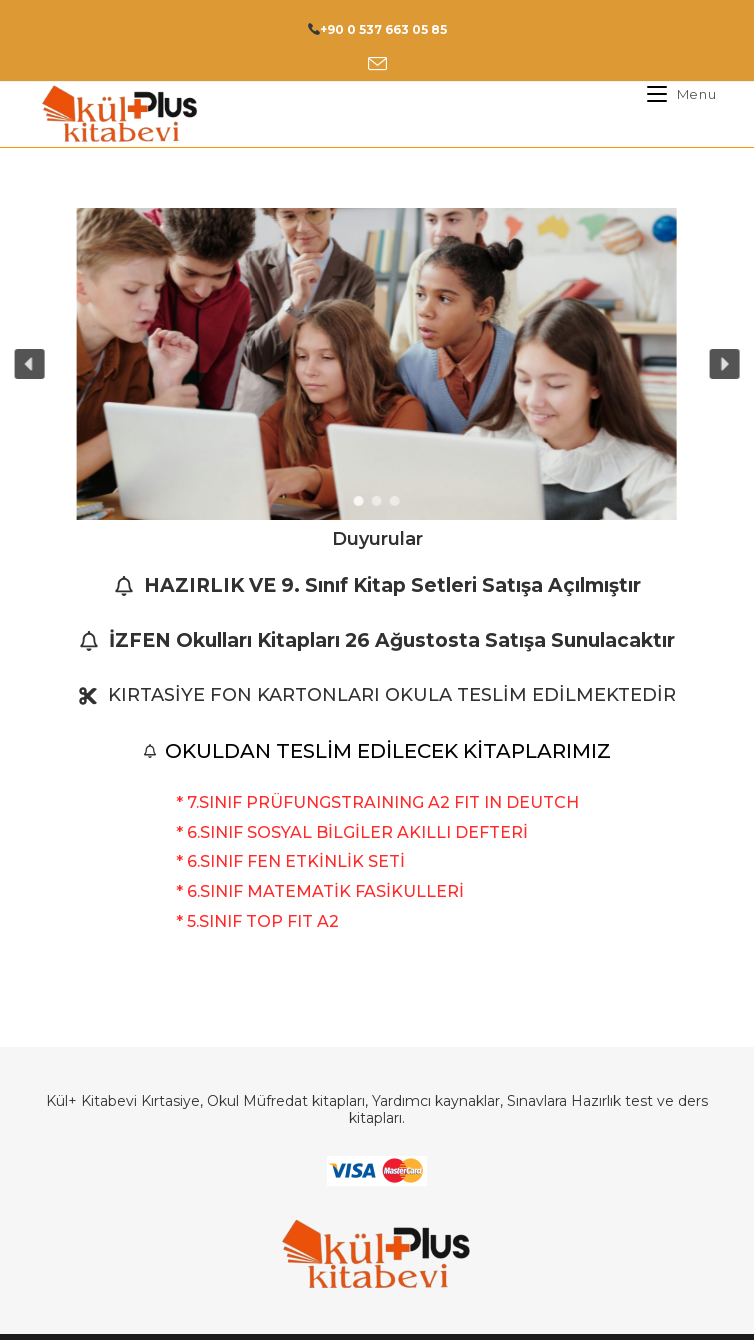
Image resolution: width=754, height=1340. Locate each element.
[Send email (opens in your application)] (377, 64)
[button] (29, 364)
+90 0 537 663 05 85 (383, 29)
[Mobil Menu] (674, 94)
